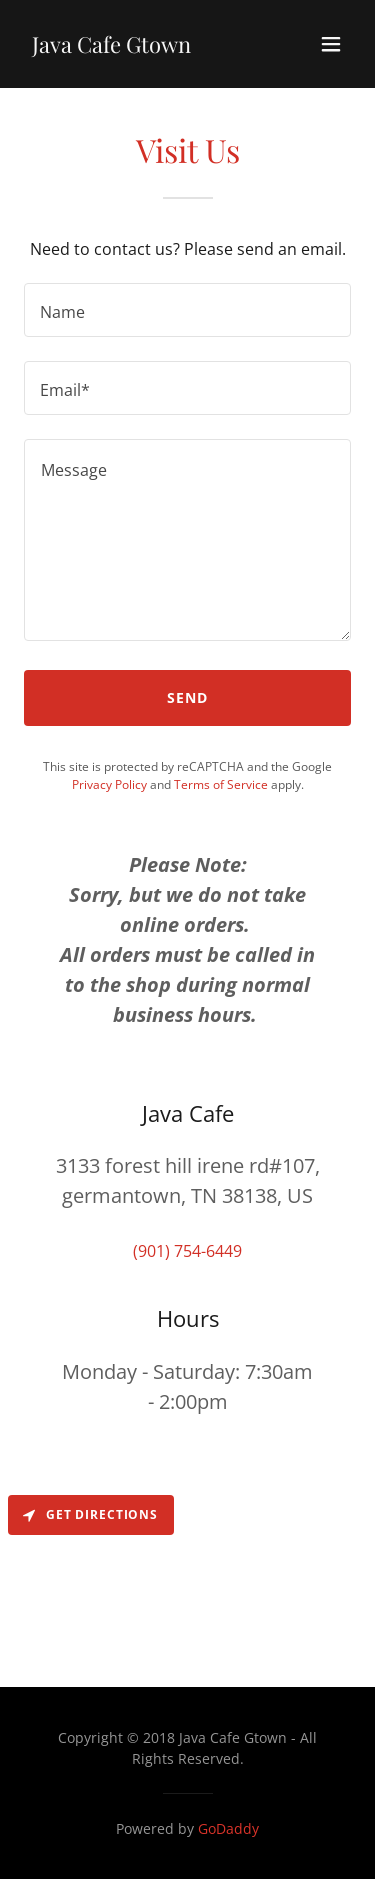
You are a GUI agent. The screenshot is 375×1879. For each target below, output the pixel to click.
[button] (331, 44)
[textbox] (187, 310)
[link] (111, 47)
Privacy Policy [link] (109, 784)
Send (187, 697)
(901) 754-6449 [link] (187, 1251)
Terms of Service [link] (221, 784)
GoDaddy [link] (228, 1828)
